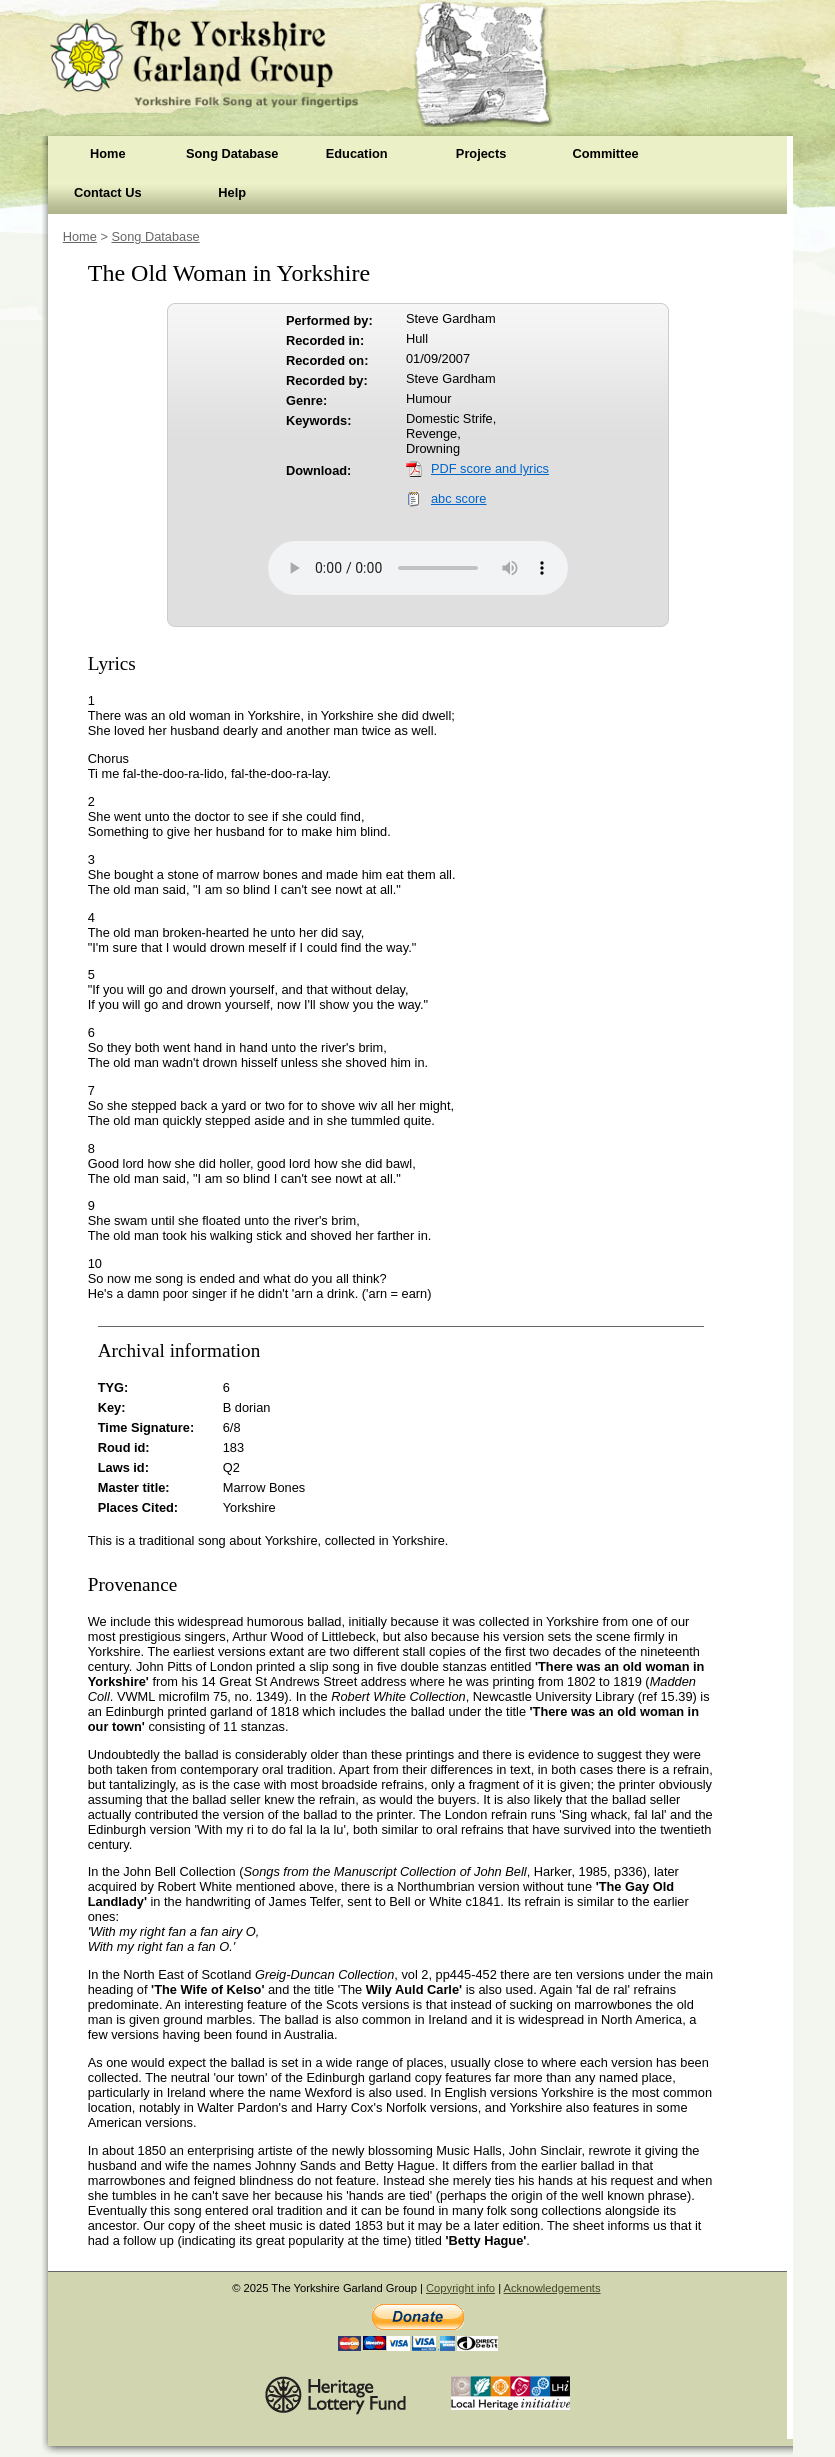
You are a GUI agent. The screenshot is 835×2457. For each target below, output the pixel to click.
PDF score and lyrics (490, 468)
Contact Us (108, 192)
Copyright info (460, 2288)
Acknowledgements (552, 2288)
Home (108, 153)
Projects (481, 153)
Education (357, 153)
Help (232, 192)
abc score (458, 498)
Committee (605, 153)
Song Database (232, 153)
